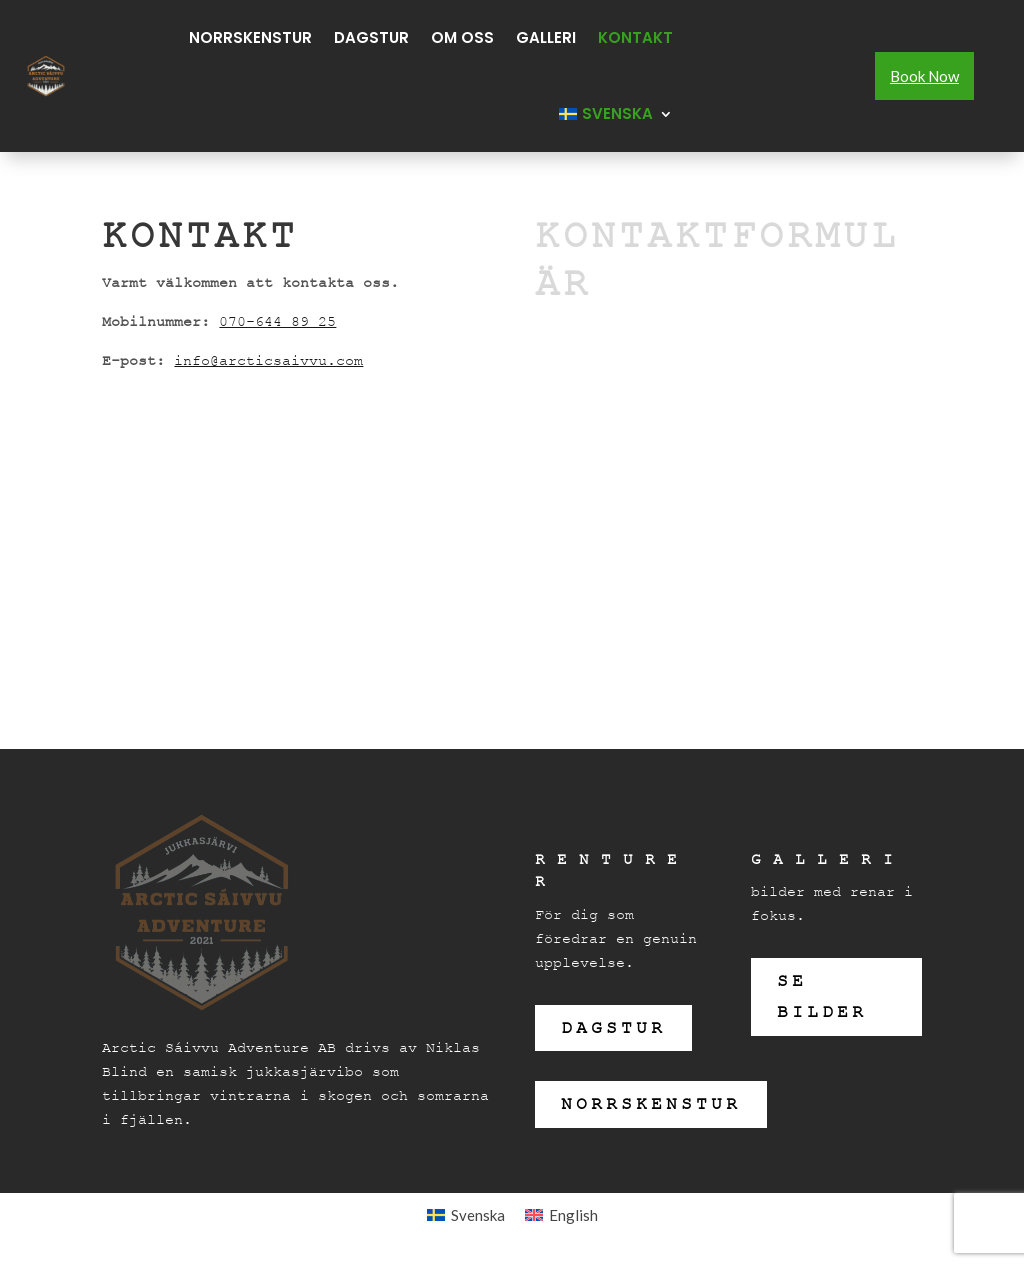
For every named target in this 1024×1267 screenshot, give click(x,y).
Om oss (462, 37)
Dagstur (371, 37)
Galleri (546, 37)
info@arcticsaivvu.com (268, 360)
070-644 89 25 (277, 321)
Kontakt (635, 37)
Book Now (924, 76)
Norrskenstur (250, 37)
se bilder (822, 996)
